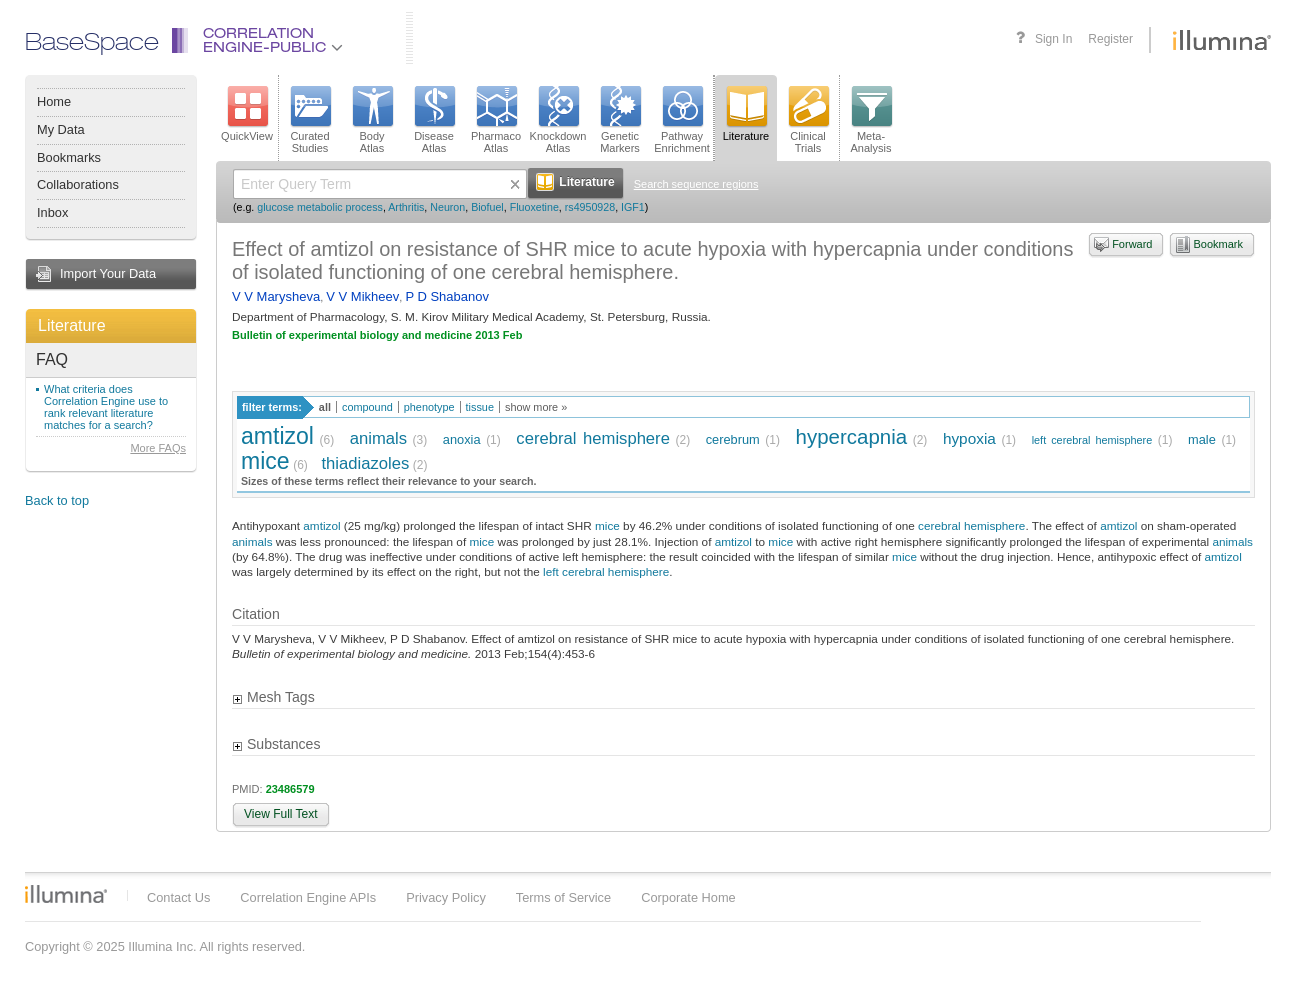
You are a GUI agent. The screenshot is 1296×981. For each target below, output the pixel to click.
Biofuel (487, 207)
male (1202, 439)
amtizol (277, 436)
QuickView (247, 114)
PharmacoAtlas (496, 120)
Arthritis (406, 207)
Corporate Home (688, 897)
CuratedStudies (310, 120)
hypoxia (969, 438)
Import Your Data (108, 273)
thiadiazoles (365, 463)
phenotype (429, 407)
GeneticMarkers (620, 120)
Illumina (66, 894)
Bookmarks (69, 157)
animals (378, 438)
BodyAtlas (372, 120)
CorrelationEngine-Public (273, 41)
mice (265, 461)
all (325, 407)
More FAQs (158, 448)
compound (367, 407)
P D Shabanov (447, 296)
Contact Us (178, 897)
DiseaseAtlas (434, 120)
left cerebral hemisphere (1092, 440)
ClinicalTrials (808, 120)
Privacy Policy (446, 897)
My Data (61, 129)
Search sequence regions (696, 184)
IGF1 (633, 207)
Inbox (52, 212)
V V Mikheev (362, 296)
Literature (72, 325)
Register (1110, 39)
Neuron (447, 207)
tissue (480, 407)
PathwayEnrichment (682, 120)
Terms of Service (563, 897)
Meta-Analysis (871, 120)
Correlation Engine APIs (308, 897)
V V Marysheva (276, 296)
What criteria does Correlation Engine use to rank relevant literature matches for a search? (106, 407)
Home (54, 101)
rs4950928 (590, 207)
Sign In (1053, 39)
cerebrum (733, 439)
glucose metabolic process (320, 207)
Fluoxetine (534, 207)
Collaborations (78, 184)
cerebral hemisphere (593, 438)
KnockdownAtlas (558, 120)
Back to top (57, 500)
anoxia (462, 439)
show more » (536, 407)
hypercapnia (852, 436)
